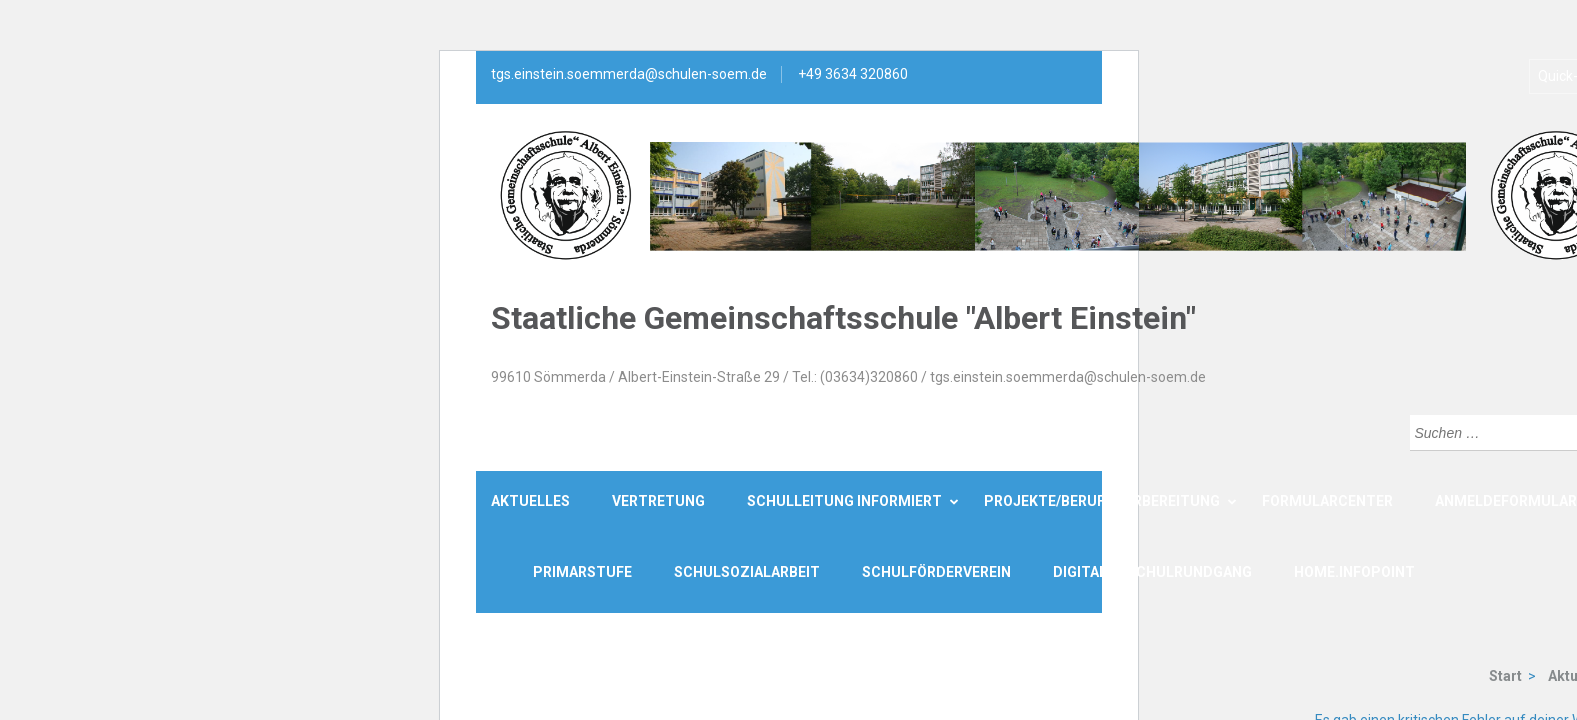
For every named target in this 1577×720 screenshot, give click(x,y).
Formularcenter (1327, 501)
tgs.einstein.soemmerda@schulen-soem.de (629, 74)
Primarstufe (582, 572)
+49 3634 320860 (853, 74)
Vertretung (658, 501)
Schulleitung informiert (844, 501)
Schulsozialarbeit (747, 572)
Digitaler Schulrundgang (1152, 572)
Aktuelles (530, 501)
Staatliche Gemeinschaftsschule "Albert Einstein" (843, 318)
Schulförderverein (936, 572)
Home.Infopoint (1354, 572)
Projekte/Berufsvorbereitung (1102, 501)
